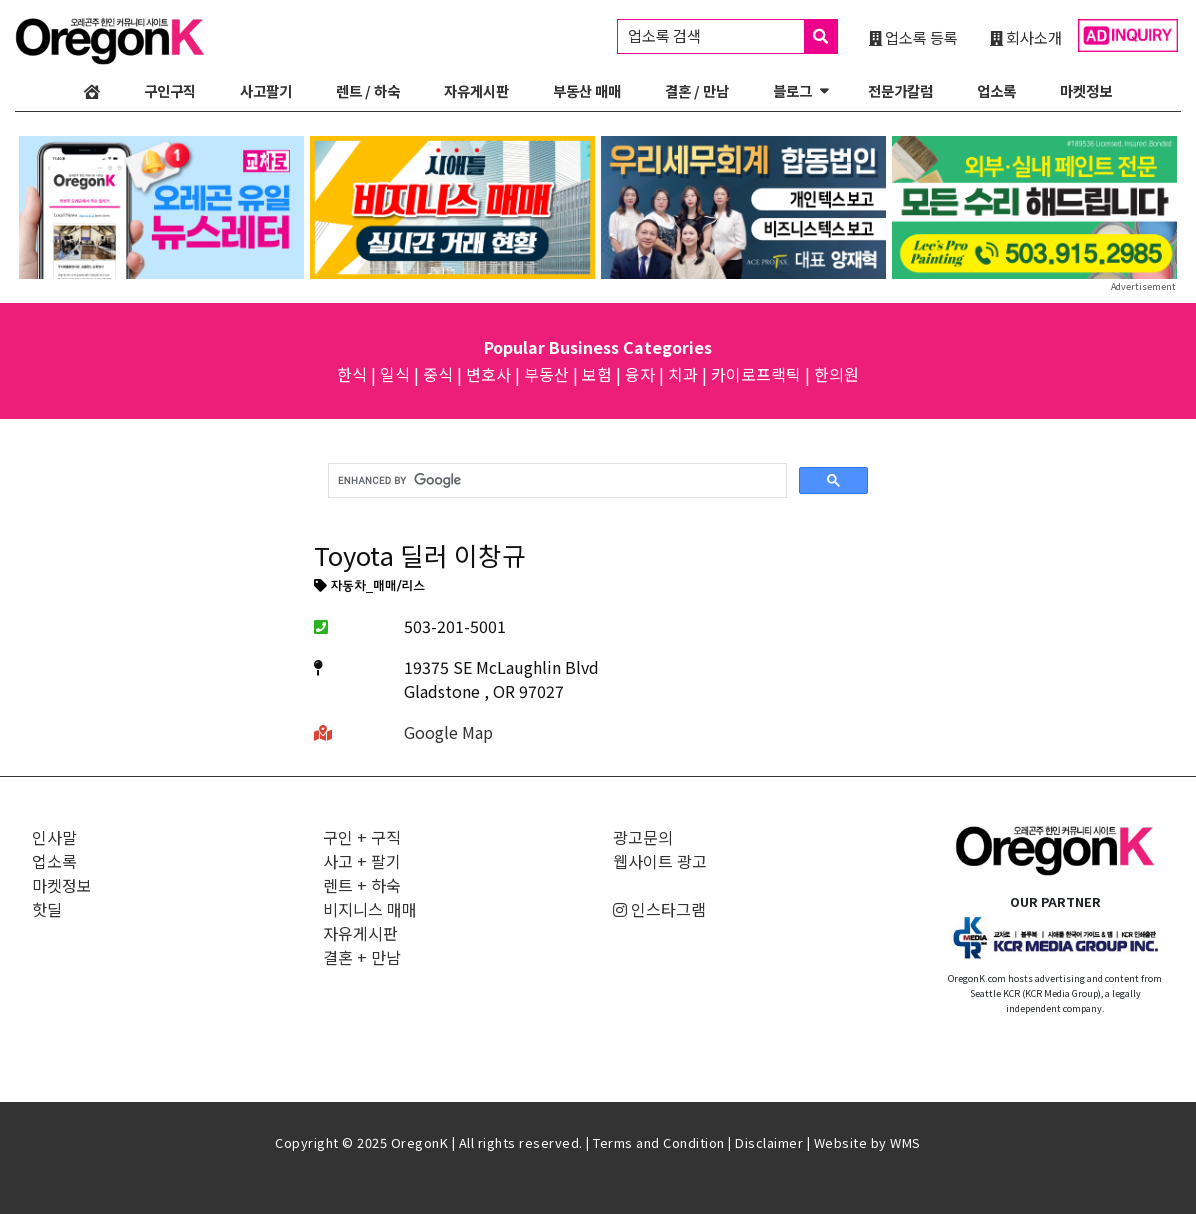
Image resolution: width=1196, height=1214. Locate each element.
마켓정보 (1086, 90)
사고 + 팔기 (362, 861)
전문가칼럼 (900, 90)
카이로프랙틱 (756, 374)
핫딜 (47, 909)
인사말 (54, 837)
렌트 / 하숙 (368, 90)
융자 (640, 374)
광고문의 (643, 837)
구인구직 (170, 90)
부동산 (546, 374)
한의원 (836, 374)
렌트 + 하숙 (362, 885)
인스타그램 (659, 909)
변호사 (488, 374)
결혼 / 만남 (697, 90)
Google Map (448, 732)
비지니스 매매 (370, 909)
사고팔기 (266, 90)
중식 (438, 374)
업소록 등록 (913, 37)
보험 (597, 374)
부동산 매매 (587, 90)
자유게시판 (476, 90)
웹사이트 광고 (660, 861)
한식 (352, 374)
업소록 (996, 90)
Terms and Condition (659, 1142)
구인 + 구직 (362, 837)
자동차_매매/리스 (369, 587)
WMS (905, 1142)
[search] (555, 481)
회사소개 (1026, 37)
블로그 (792, 90)
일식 (395, 374)
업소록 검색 (732, 36)
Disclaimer (769, 1142)
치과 (683, 374)
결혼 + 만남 (362, 957)
